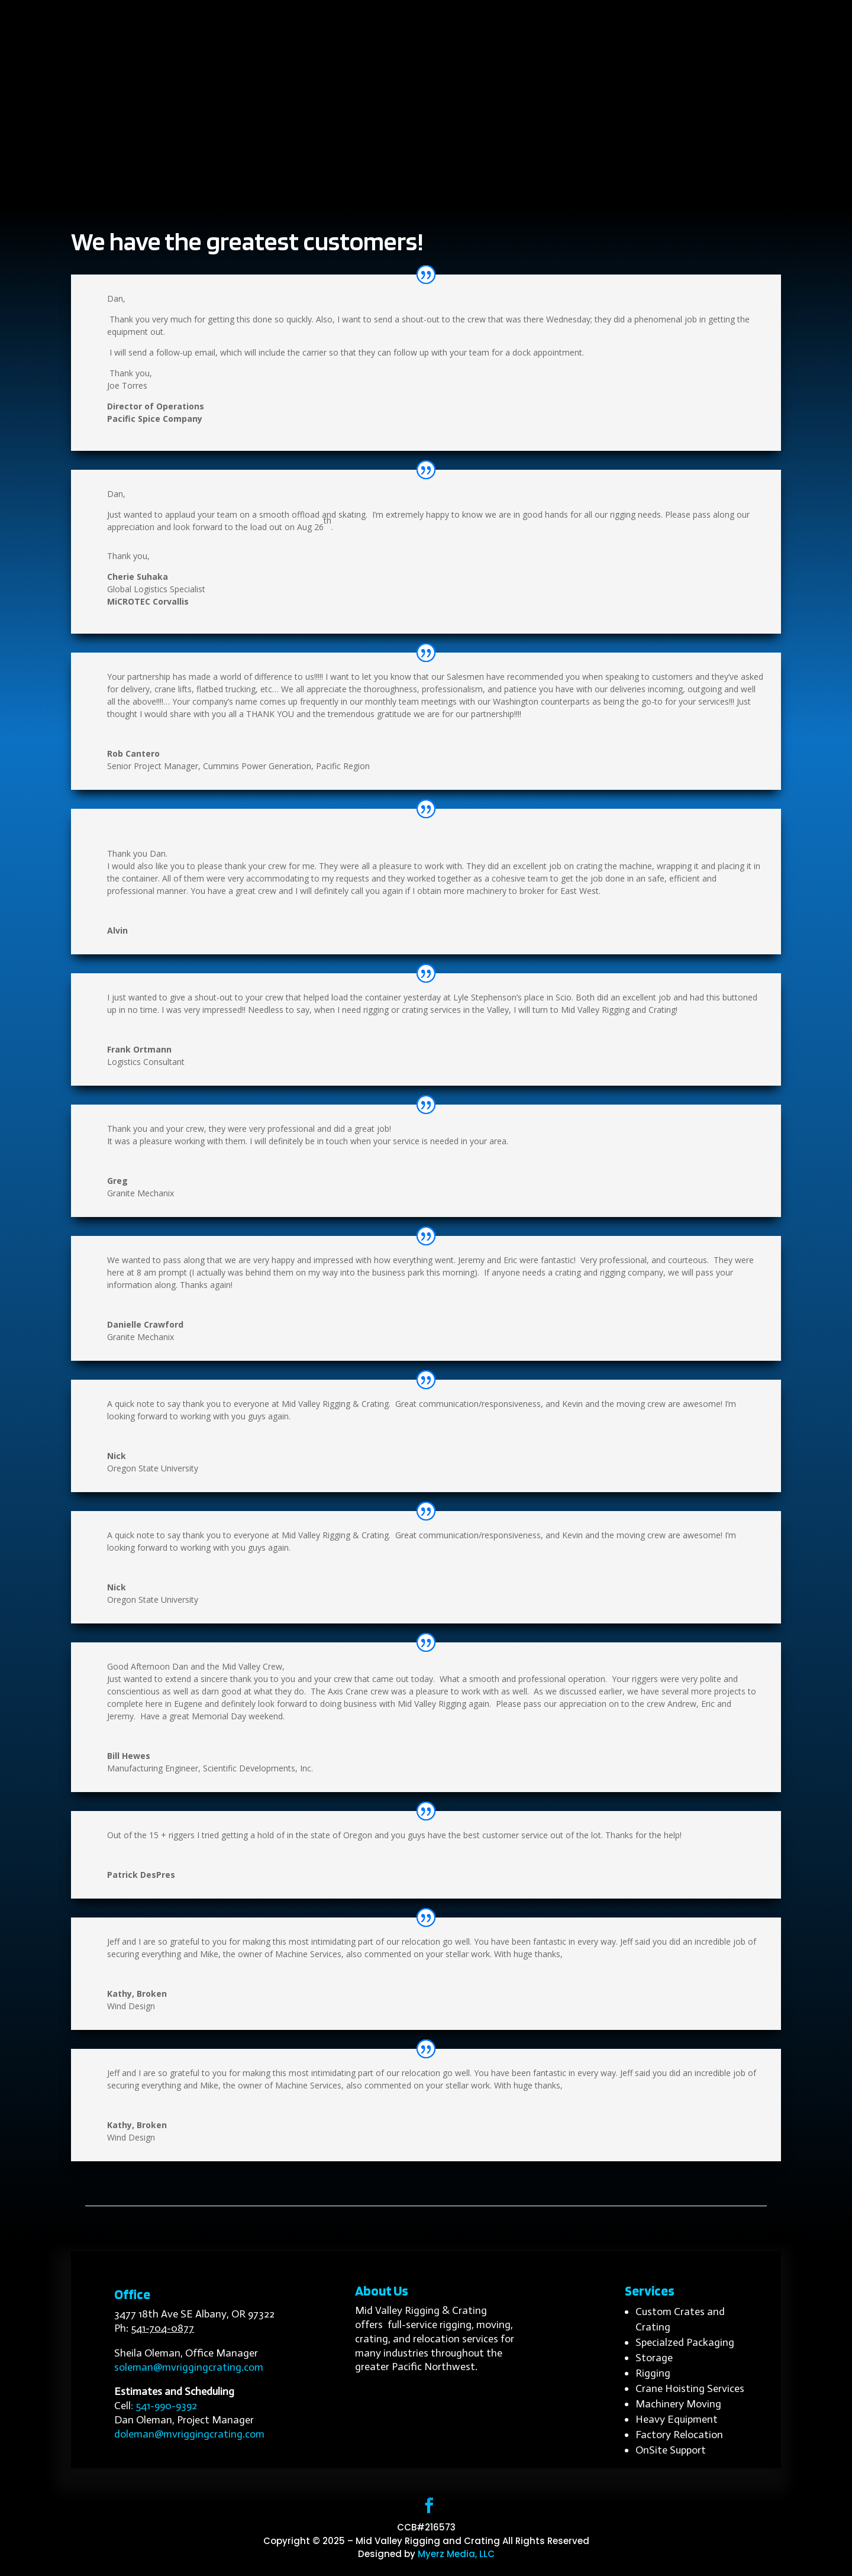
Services (328, 186)
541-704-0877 (162, 2328)
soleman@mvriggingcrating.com (188, 2367)
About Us (271, 186)
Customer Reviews (532, 186)
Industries (396, 186)
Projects (453, 186)
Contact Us (620, 186)
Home (219, 186)
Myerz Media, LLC (456, 2554)
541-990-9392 (166, 2405)
